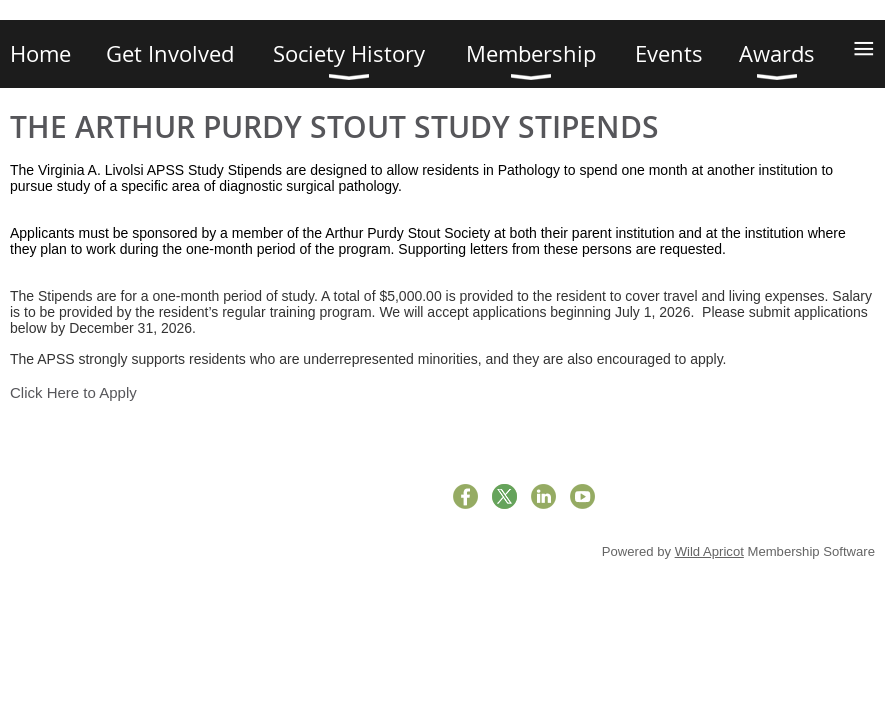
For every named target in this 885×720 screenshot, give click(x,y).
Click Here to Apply (73, 392)
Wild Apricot (709, 551)
